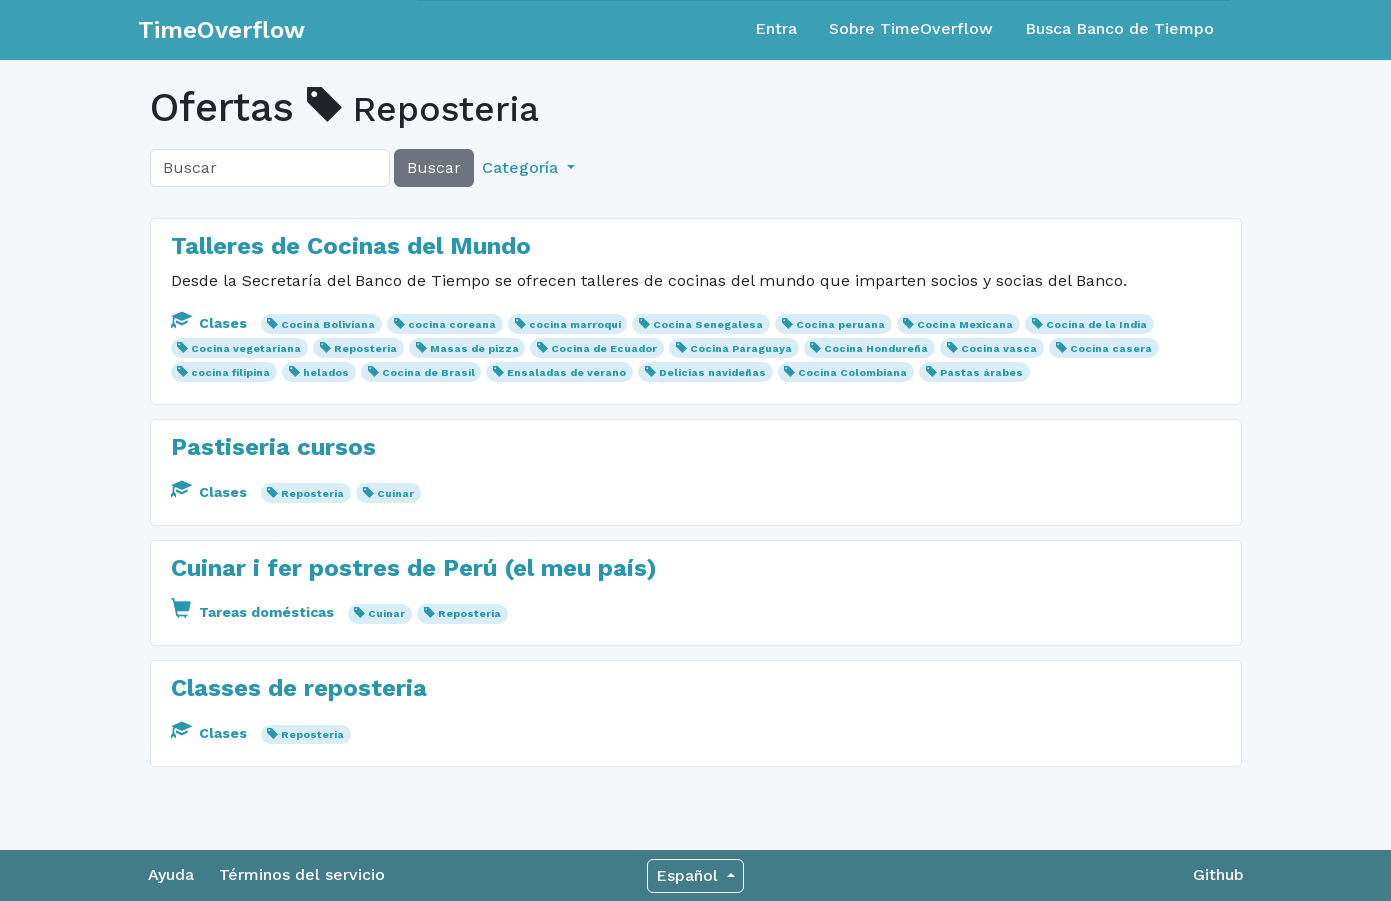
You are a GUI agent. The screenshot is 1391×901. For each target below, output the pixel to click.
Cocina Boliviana (328, 324)
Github (1218, 874)
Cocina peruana (840, 324)
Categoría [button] (522, 167)
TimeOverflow (221, 30)
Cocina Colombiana (852, 372)
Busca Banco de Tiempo (1119, 28)
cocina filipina (230, 372)
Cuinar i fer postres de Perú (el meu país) (414, 568)
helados (326, 372)
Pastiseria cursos (273, 447)
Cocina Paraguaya (741, 348)
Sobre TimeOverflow (911, 28)
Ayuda (171, 874)
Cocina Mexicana (965, 324)
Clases (211, 323)
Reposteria (365, 348)
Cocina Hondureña (876, 348)
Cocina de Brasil (428, 372)
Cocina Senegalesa (708, 324)
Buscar (434, 167)
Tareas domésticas (254, 612)
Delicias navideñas (712, 372)
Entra (776, 28)
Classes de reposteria (299, 688)
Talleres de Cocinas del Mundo (351, 246)
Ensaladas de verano (566, 372)
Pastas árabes (981, 372)
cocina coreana (452, 324)
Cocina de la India (1096, 324)
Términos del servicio (302, 874)
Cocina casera (1111, 348)
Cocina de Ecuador (604, 348)
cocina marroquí (575, 324)
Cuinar (395, 493)
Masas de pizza (474, 348)
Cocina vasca (999, 348)
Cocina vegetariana (246, 348)
